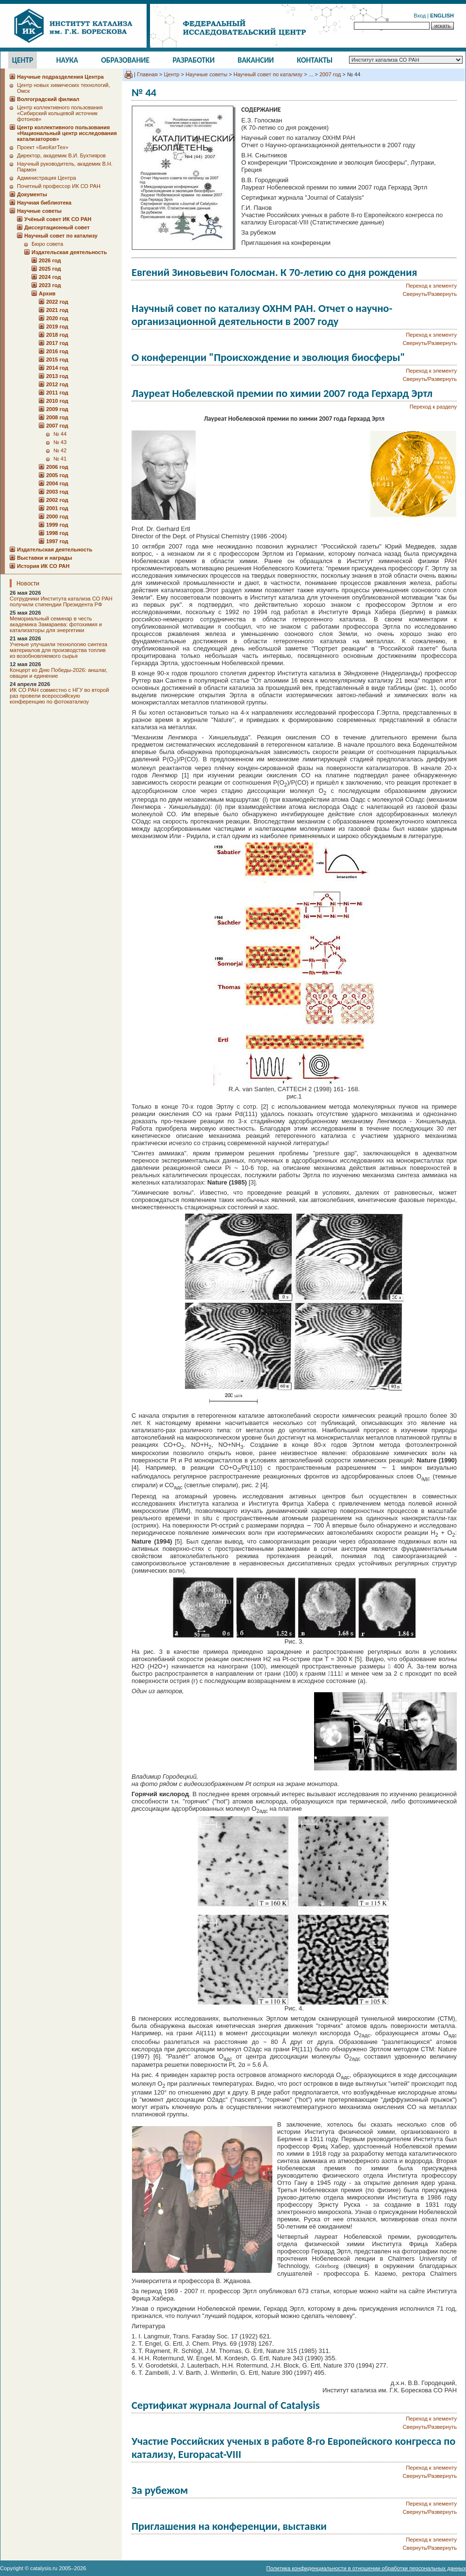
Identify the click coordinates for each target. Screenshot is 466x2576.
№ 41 (60, 459)
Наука (67, 60)
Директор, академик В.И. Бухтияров (61, 155)
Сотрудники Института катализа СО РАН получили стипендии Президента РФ (61, 601)
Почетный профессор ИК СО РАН (58, 186)
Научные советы (206, 74)
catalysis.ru (43, 2568)
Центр (22, 60)
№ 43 (60, 442)
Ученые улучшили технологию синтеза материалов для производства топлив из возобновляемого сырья (58, 650)
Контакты (315, 60)
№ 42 (60, 450)
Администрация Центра (46, 178)
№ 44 (60, 434)
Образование (125, 60)
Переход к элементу (431, 286)
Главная (147, 74)
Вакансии (256, 60)
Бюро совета (47, 244)
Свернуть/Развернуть (430, 294)
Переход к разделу (433, 407)
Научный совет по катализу (267, 74)
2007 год (330, 74)
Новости (28, 583)
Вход (420, 15)
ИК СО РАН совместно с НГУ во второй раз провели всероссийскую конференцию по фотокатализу (59, 695)
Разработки (193, 60)
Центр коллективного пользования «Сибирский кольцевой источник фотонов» (59, 113)
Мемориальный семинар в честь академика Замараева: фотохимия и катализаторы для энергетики (56, 624)
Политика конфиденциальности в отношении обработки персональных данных (366, 2568)
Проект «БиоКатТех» (42, 147)
